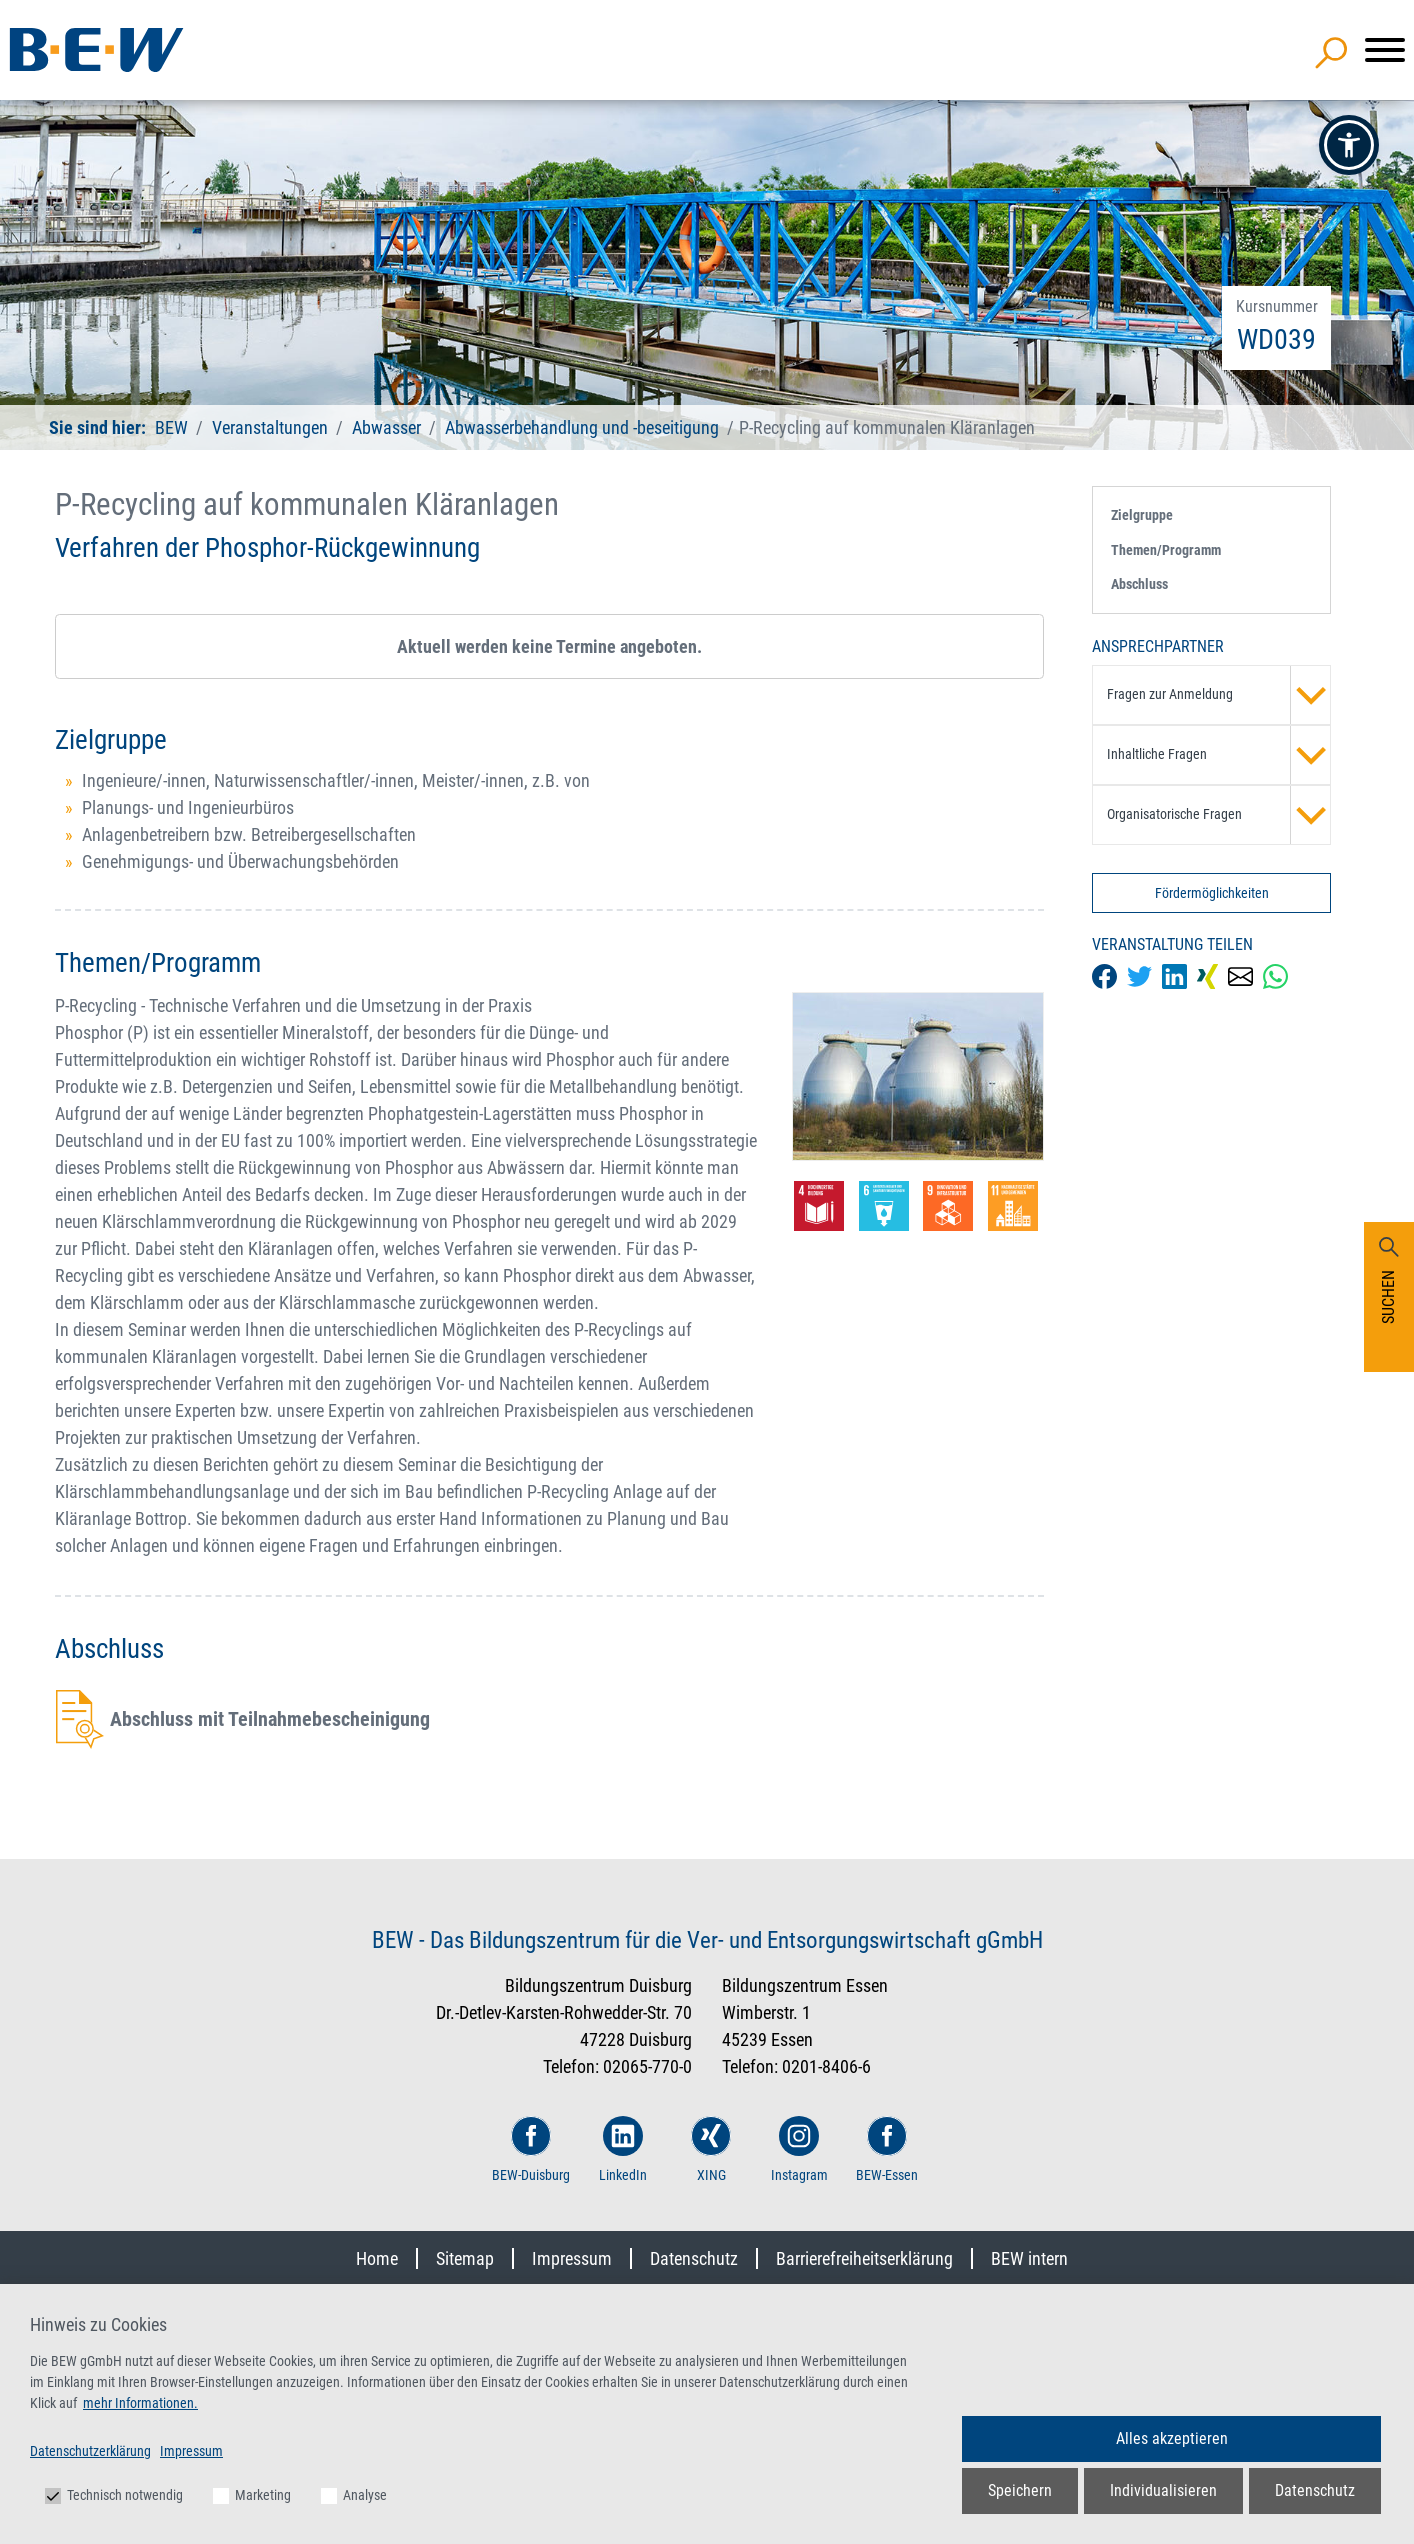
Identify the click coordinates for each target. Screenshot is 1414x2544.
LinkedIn (623, 2149)
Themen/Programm (1166, 550)
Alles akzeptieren (1172, 2438)
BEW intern (1029, 2258)
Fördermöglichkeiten (1212, 893)
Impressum (572, 2258)
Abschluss (1139, 584)
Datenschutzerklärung (90, 2451)
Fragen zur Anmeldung (1219, 695)
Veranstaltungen (272, 427)
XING (711, 2149)
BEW (173, 427)
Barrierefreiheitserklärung (864, 2258)
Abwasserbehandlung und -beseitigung (582, 427)
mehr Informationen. (140, 2403)
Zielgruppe (1142, 515)
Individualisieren (1163, 2490)
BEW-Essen (887, 2149)
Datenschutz (694, 2258)
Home (377, 2258)
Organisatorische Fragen (1219, 815)
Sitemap (465, 2258)
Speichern (1020, 2490)
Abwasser (386, 427)
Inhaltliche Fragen (1219, 755)
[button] (1349, 145)
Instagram (799, 2149)
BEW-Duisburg (531, 2149)
